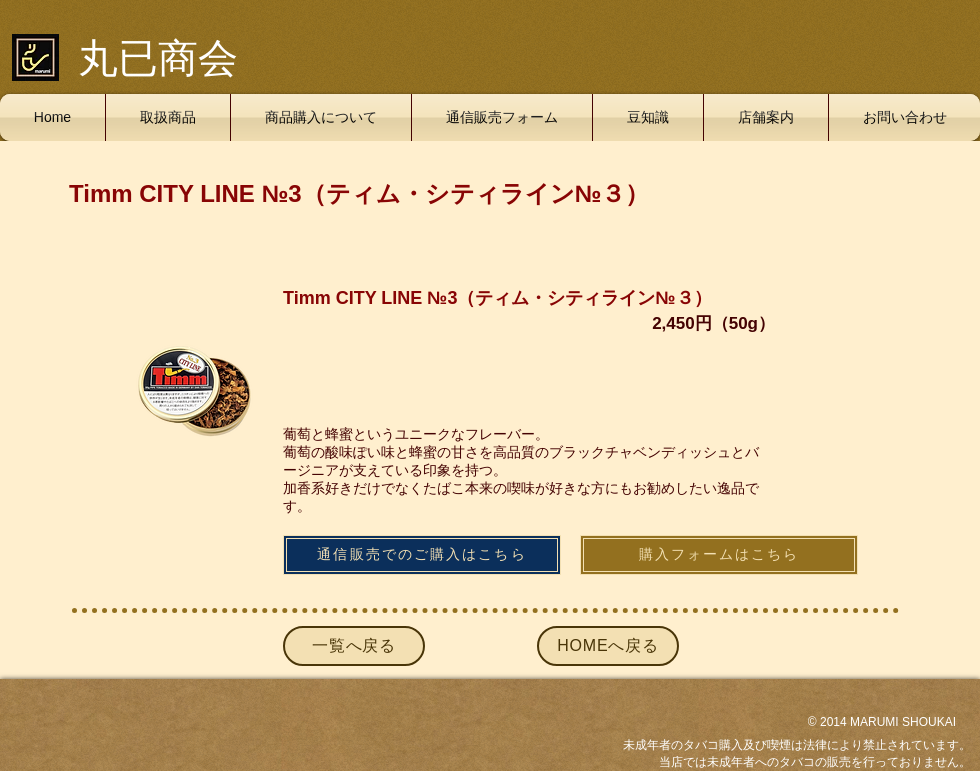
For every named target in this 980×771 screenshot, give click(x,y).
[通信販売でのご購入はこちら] (422, 555)
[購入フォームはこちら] (719, 555)
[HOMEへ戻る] (608, 646)
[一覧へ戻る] (354, 646)
